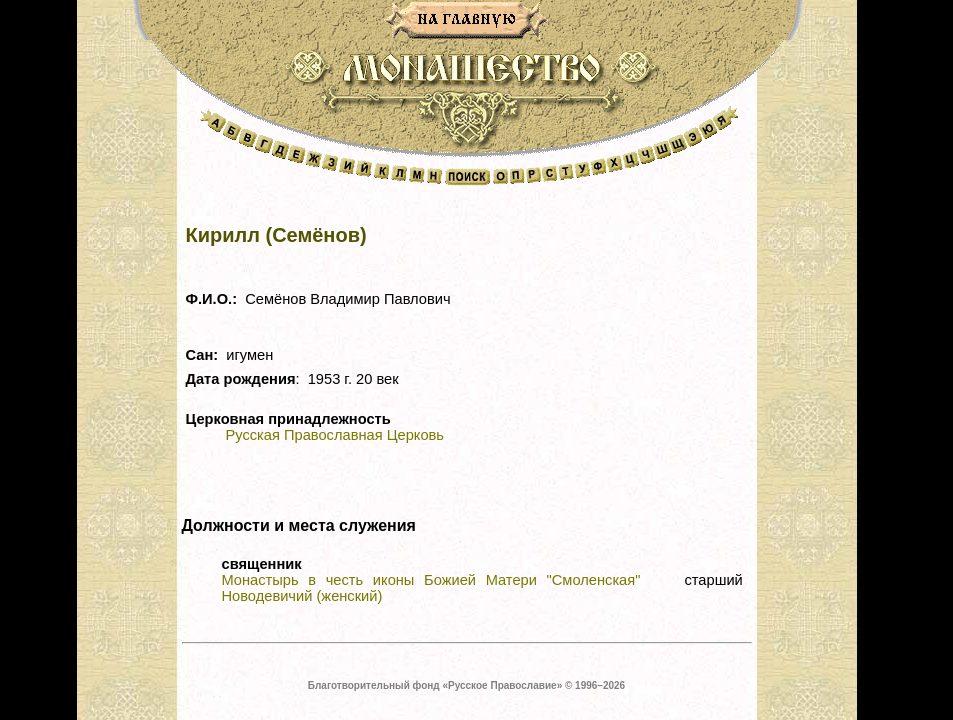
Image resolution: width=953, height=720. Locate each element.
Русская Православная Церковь (335, 435)
